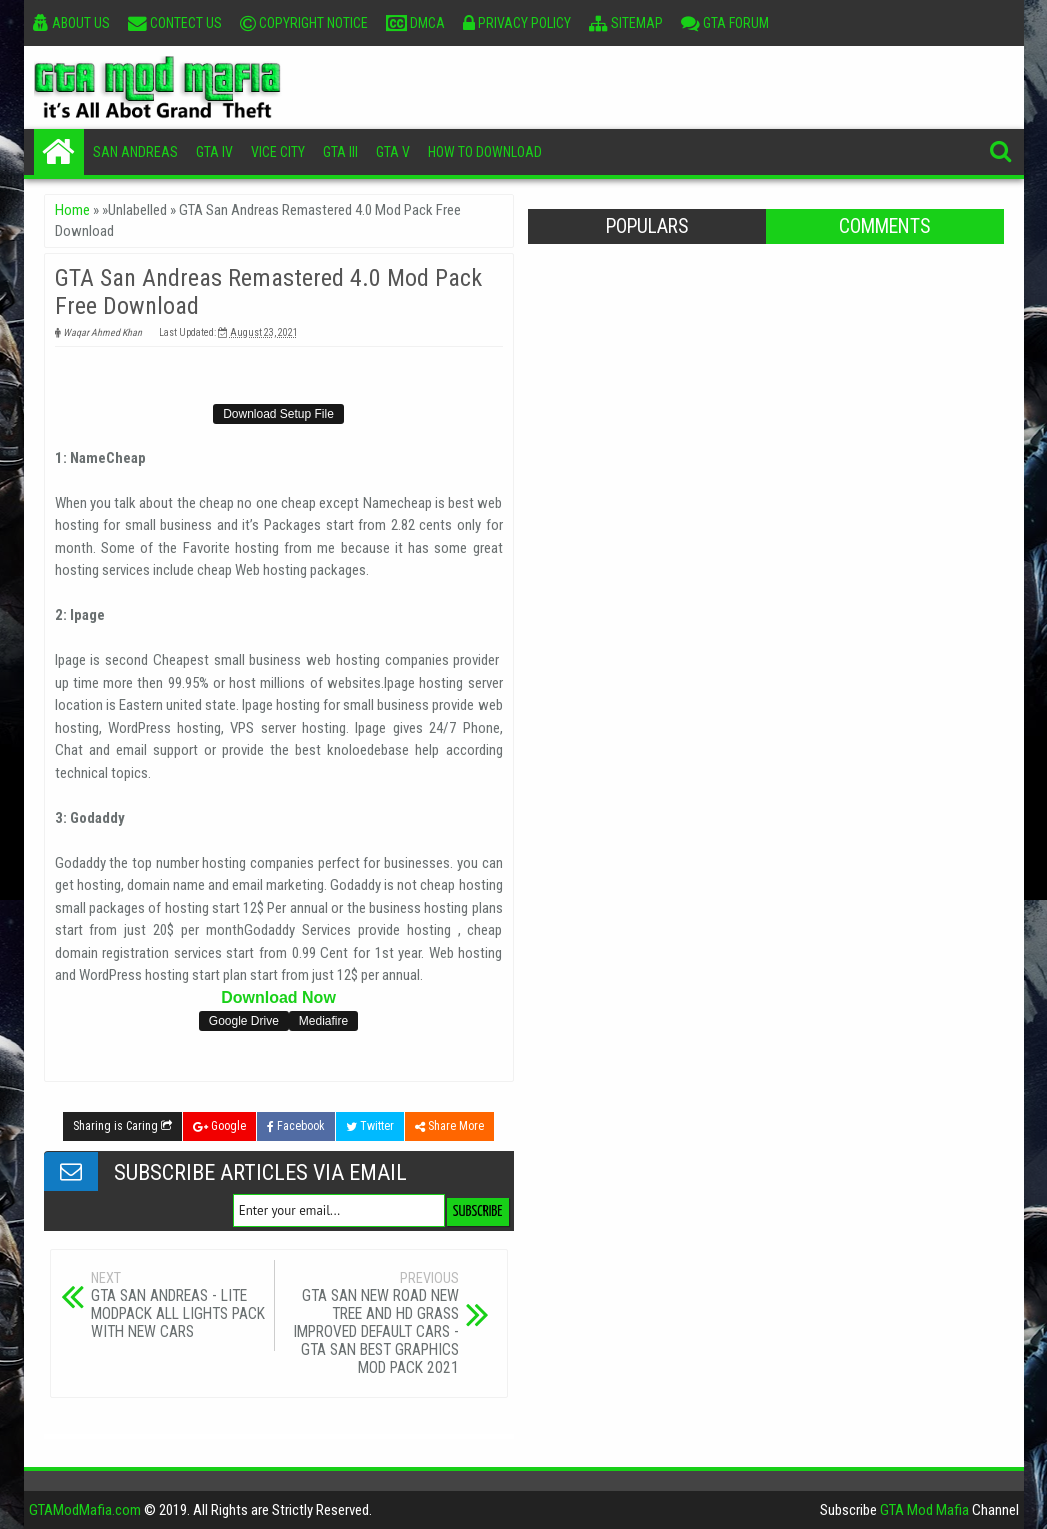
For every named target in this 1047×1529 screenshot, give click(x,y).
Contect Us (175, 23)
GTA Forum (725, 23)
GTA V (393, 152)
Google (219, 1126)
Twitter (370, 1126)
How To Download (485, 152)
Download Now (278, 997)
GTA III (340, 152)
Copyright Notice (304, 23)
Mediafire (323, 1021)
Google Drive (244, 1021)
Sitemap (626, 23)
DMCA (415, 23)
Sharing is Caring (122, 1126)
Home (59, 152)
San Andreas (135, 152)
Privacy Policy (517, 23)
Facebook (296, 1126)
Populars (647, 226)
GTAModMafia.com (85, 1510)
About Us (71, 23)
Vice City (278, 152)
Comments (884, 226)
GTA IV (214, 152)
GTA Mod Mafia (924, 1510)
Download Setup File (278, 414)
